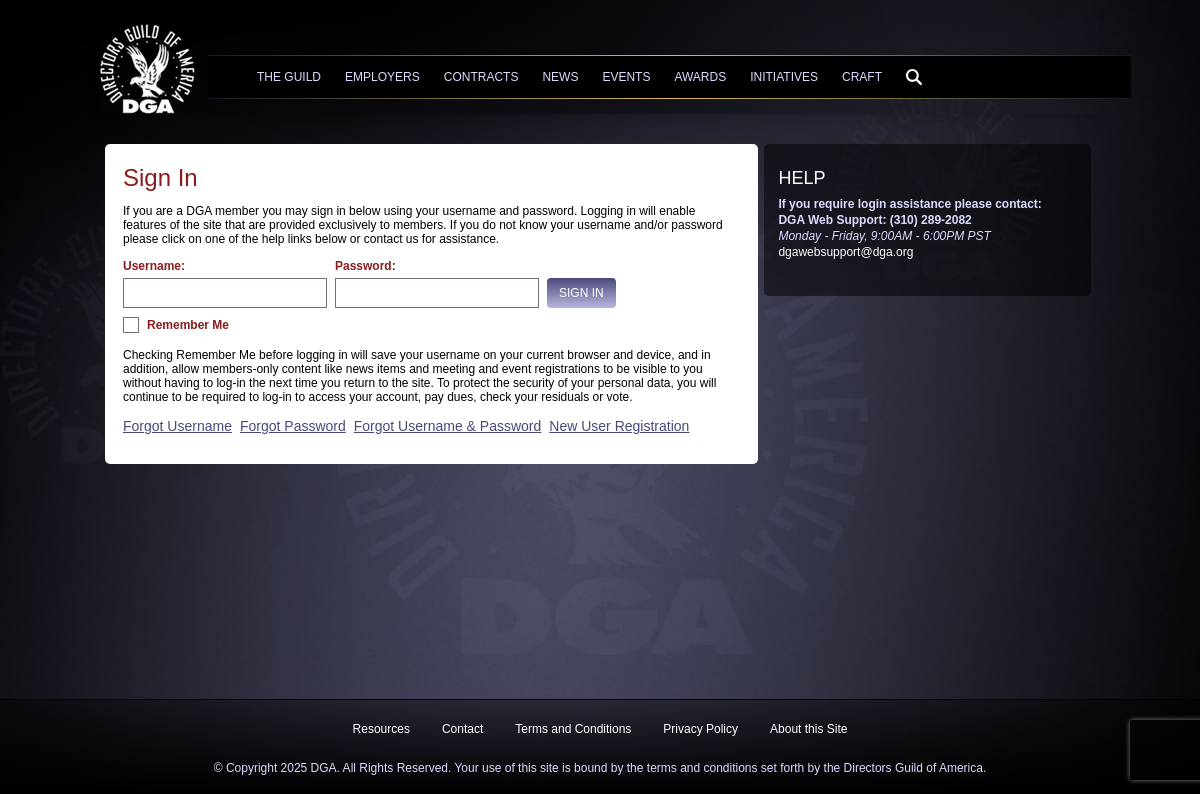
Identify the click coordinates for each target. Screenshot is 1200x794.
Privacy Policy (700, 729)
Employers (382, 77)
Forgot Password (293, 426)
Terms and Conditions (573, 729)
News (560, 77)
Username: (154, 266)
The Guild (289, 77)
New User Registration (619, 426)
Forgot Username (177, 426)
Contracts (481, 77)
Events (626, 77)
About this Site (808, 729)
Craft (862, 77)
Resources (381, 729)
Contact (462, 729)
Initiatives (784, 77)
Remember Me (188, 325)
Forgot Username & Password (448, 426)
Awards (700, 77)
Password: (365, 266)
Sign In (581, 293)
